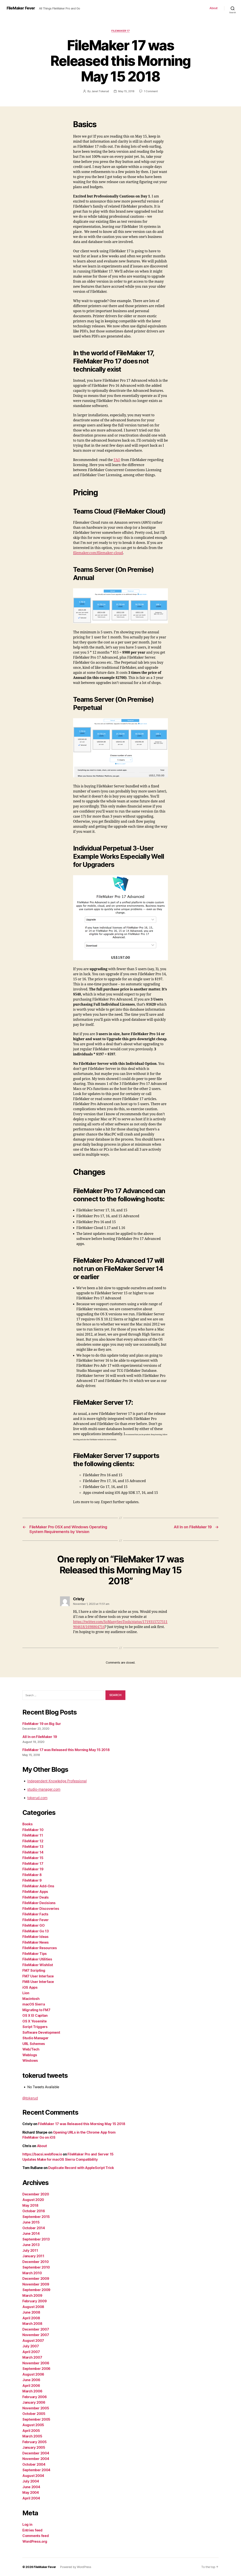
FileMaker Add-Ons (38, 1886)
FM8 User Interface (38, 1982)
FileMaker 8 (32, 1875)
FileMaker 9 (32, 1880)
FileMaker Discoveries (40, 1908)
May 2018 (30, 2205)
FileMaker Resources (39, 1948)
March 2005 (32, 2436)
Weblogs (29, 2055)
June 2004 (31, 2487)
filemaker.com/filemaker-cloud (98, 553)
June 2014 (31, 2233)
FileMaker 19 (32, 1869)
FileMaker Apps (35, 1891)
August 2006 (33, 2374)
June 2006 (31, 2380)
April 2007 (31, 2352)
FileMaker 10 (32, 1830)
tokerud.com (37, 1798)
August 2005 (33, 2425)
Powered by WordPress (75, 2566)
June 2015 (31, 2222)
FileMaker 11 (32, 1835)
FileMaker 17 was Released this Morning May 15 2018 (66, 1750)
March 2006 (32, 2391)
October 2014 (33, 2228)
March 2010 (32, 2273)
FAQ (117, 460)
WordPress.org (34, 2541)
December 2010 (35, 2262)
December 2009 (35, 2278)
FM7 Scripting (33, 1970)
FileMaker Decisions (39, 1903)
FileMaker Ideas (35, 1936)
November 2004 (35, 2459)
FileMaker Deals (35, 1897)
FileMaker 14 (32, 1852)
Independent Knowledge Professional (57, 1781)
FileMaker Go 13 (35, 1931)
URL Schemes (33, 2044)
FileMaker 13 (32, 1846)
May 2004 (30, 2492)
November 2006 (35, 2363)
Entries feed (32, 2530)
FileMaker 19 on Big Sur (41, 1724)
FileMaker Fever (21, 8)
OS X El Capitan (35, 2015)
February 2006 (34, 2397)
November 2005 (35, 2408)
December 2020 (35, 2194)
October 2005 (33, 2414)
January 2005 (33, 2447)
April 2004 (31, 2498)
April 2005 (31, 2430)
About (213, 8)
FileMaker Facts (35, 1914)
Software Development (41, 2032)
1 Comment (151, 91)
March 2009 (32, 2295)
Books (27, 1824)
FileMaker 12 (32, 1841)
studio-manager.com (43, 1789)
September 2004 (36, 2470)
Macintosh (31, 1999)
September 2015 (36, 2217)
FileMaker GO (33, 1925)
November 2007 (35, 2335)
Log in (27, 2524)
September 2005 (36, 2419)
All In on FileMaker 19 (39, 1737)
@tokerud (30, 2098)
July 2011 (30, 2250)
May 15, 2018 (126, 91)
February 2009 (34, 2301)
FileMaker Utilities (37, 1959)
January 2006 (33, 2402)
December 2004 (35, 2453)
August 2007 (33, 2340)
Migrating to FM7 (36, 2010)
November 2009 (35, 2284)
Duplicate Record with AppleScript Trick (81, 2168)
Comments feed (35, 2536)
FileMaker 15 (32, 1858)
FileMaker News (35, 1942)
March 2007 (32, 2357)
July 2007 (30, 2346)
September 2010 (36, 2267)
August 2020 (33, 2200)
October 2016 (33, 2211)
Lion (25, 1993)
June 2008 (31, 2312)
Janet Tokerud (100, 91)
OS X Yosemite (34, 2021)
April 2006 (31, 2385)
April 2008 (31, 2318)
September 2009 (36, 2290)
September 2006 (36, 2368)
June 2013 (31, 2245)
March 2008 (32, 2323)
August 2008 (33, 2307)
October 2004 (33, 2464)
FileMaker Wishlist (37, 1965)
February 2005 (34, 2442)
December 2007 (35, 2329)
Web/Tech (30, 2049)
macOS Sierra (33, 2004)
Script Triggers (35, 2027)
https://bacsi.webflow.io (42, 2154)
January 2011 (33, 2256)
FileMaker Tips (34, 1953)
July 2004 (30, 2481)
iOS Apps (30, 1987)
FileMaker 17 (120, 30)
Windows (30, 2060)
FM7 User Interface (38, 1976)
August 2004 (33, 2476)
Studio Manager (35, 2038)
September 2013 (36, 2239)
